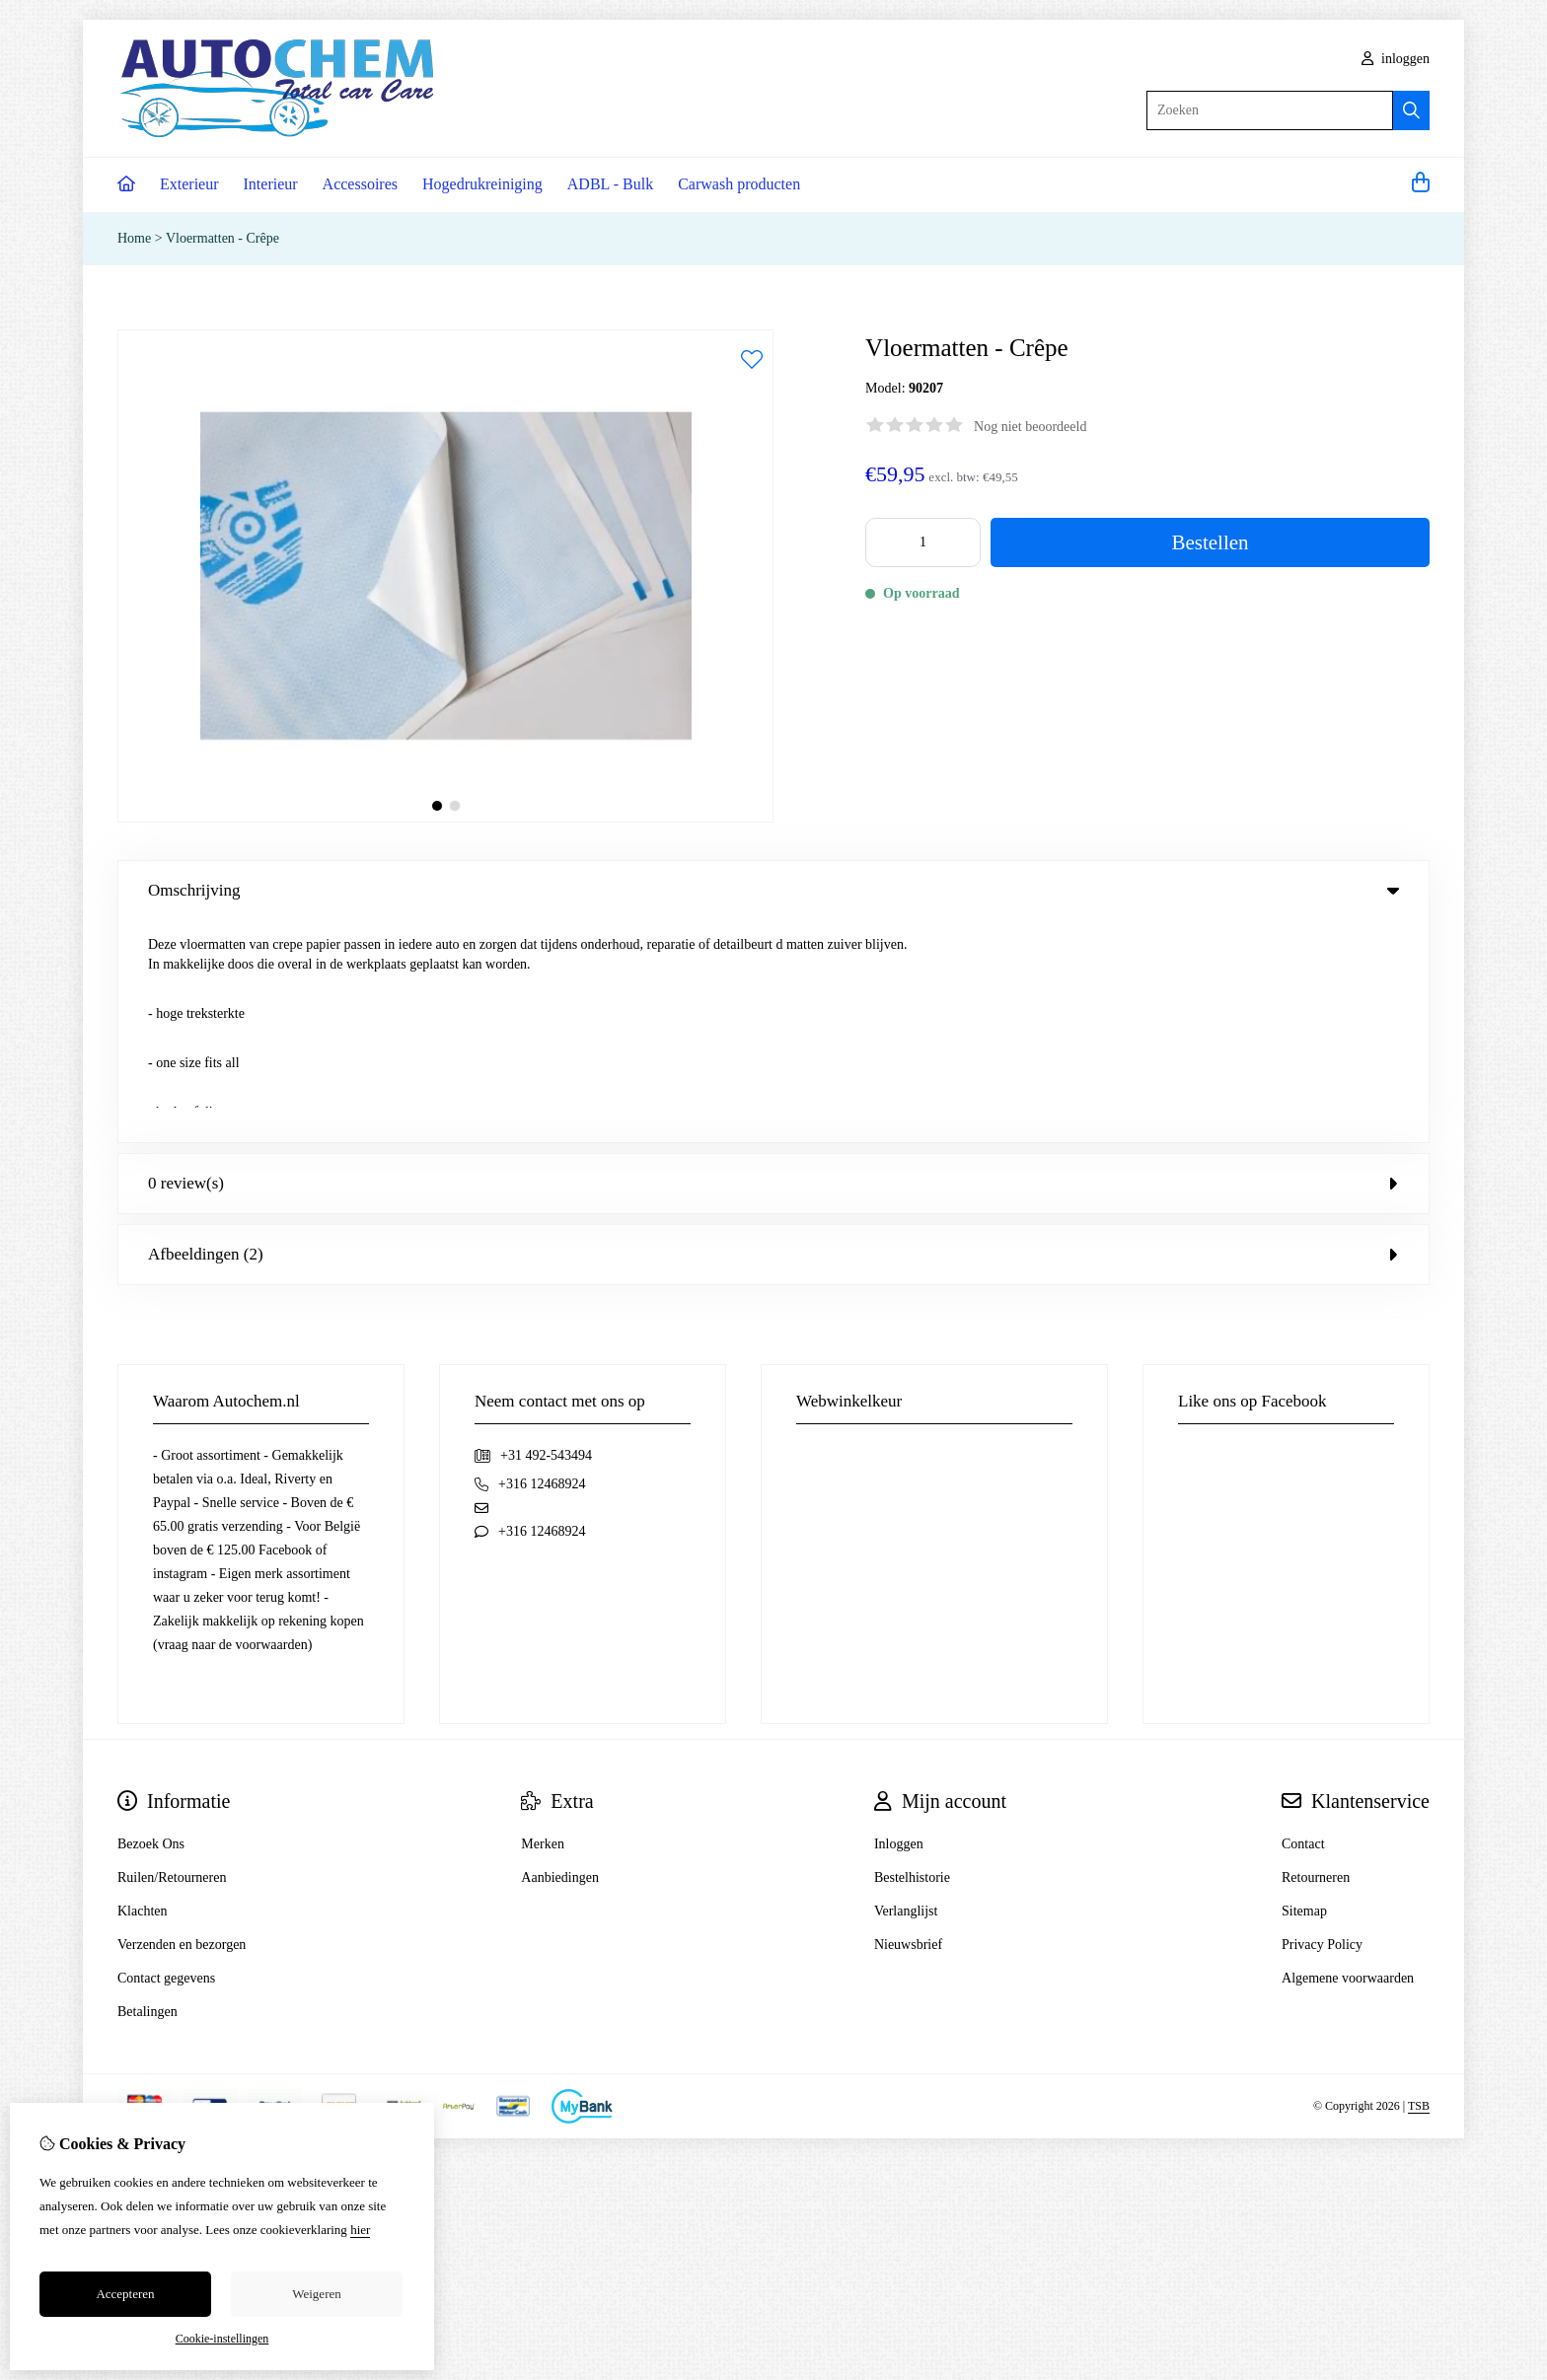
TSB (1419, 1885)
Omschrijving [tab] (773, 890)
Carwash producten (739, 184)
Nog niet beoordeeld (1030, 426)
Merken (542, 1622)
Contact (1303, 1622)
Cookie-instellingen (222, 2338)
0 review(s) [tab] (773, 961)
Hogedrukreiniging (482, 184)
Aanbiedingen (560, 1655)
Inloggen (898, 1622)
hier (360, 2229)
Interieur (271, 184)
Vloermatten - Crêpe (222, 238)
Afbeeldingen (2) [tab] (773, 1032)
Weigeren (316, 2293)
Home (134, 238)
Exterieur (189, 184)
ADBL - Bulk (610, 184)
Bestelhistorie (912, 1655)
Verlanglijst (906, 1689)
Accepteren (125, 2293)
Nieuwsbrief (908, 1722)
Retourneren (1316, 1655)
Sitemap (1304, 1689)
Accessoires (360, 184)
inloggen (1396, 58)
